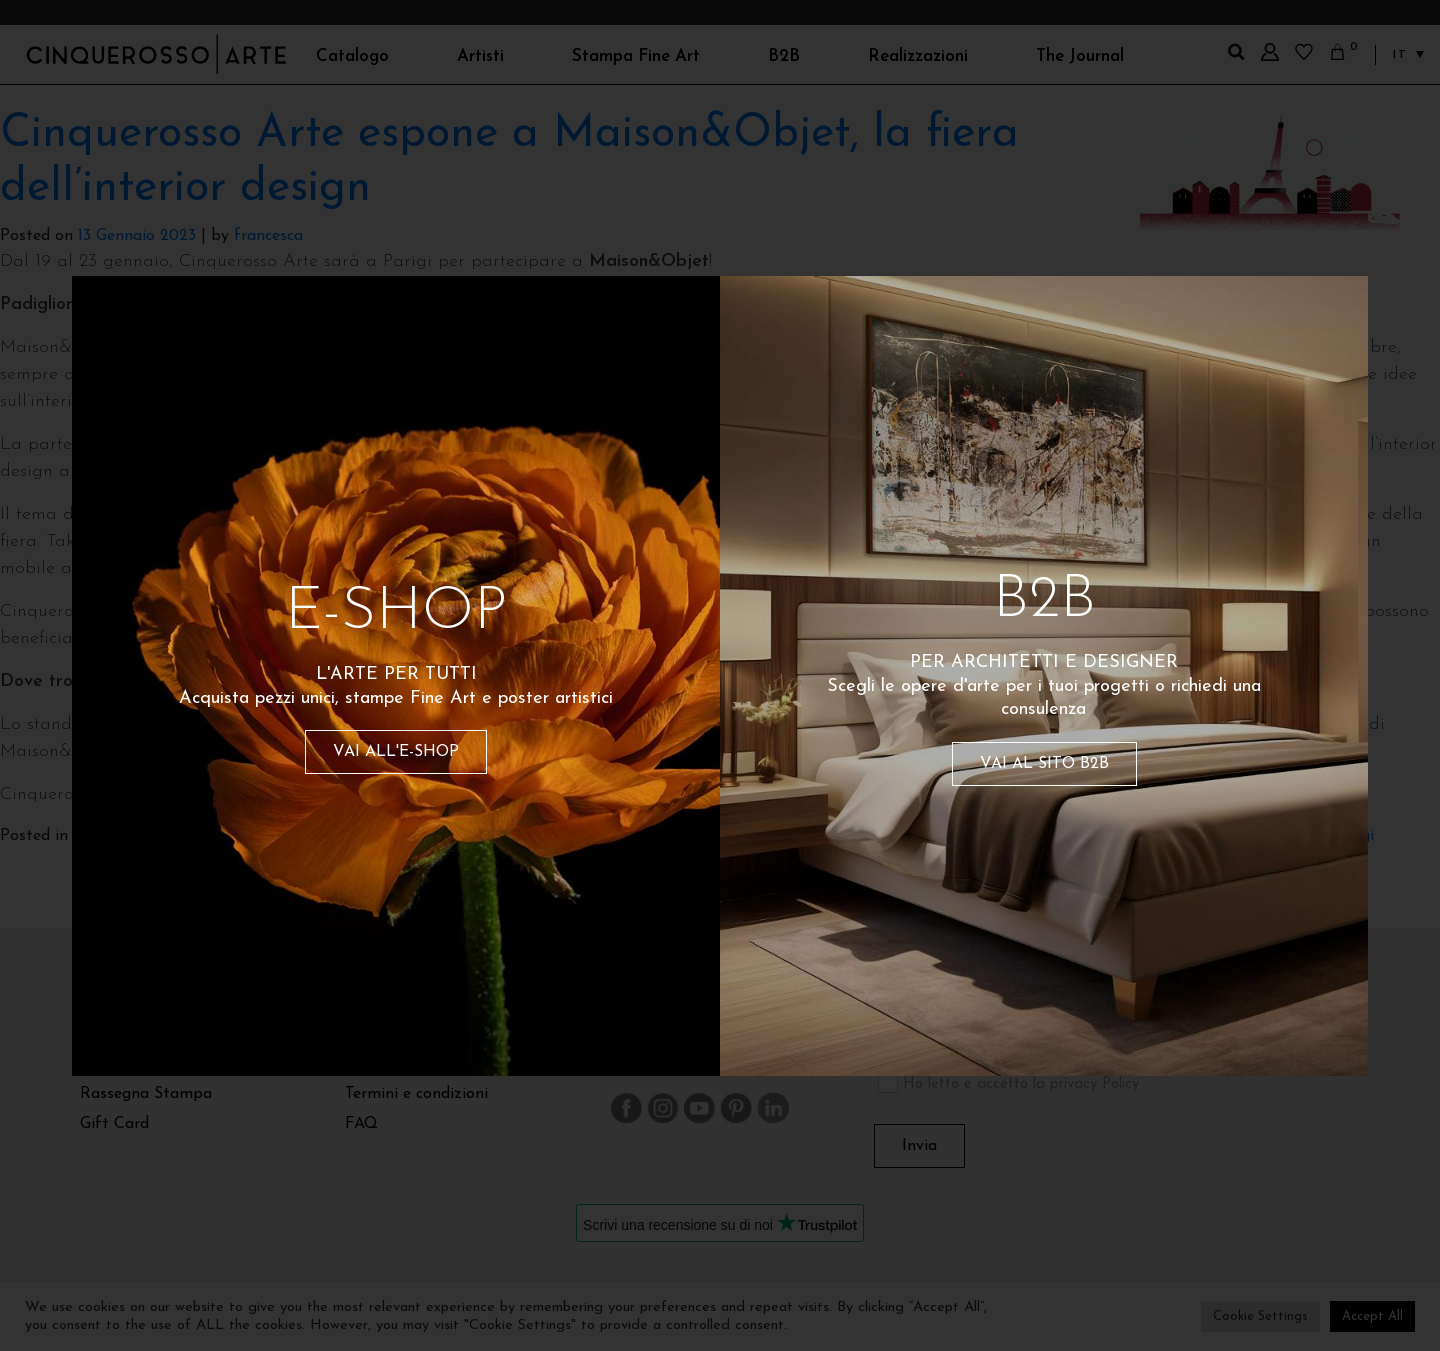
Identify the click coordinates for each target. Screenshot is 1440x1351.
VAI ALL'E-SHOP (396, 752)
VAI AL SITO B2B (1044, 764)
